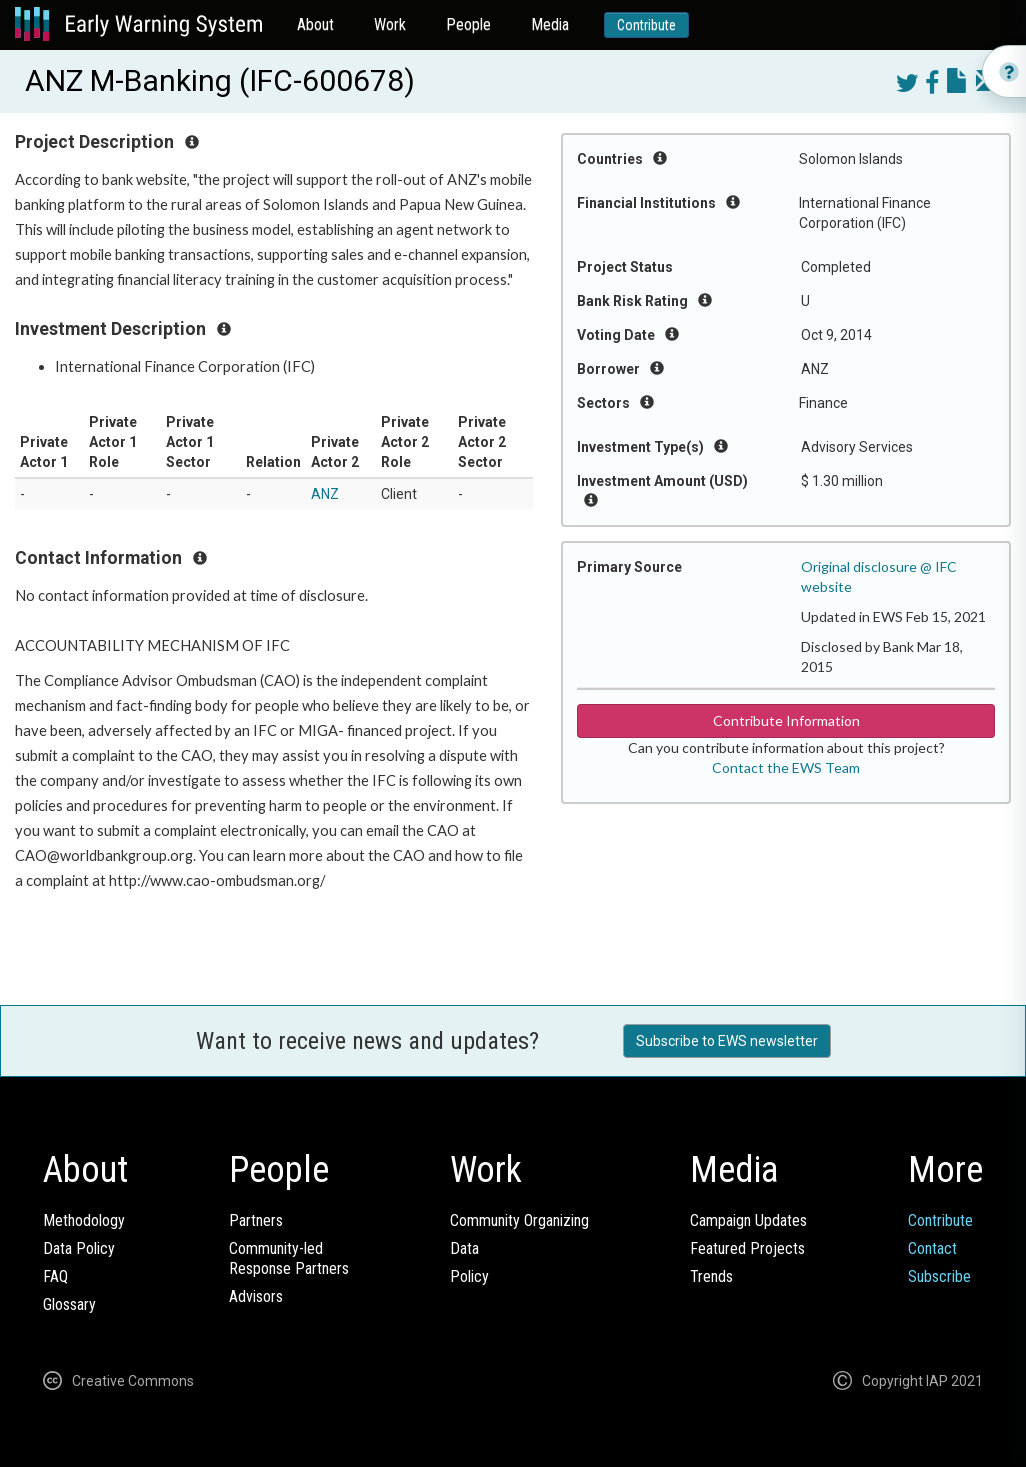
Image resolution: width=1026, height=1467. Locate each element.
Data (464, 1248)
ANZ (325, 494)
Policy (469, 1276)
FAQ (55, 1276)
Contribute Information (786, 720)
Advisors (256, 1296)
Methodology (84, 1220)
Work (390, 24)
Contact (932, 1248)
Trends (711, 1276)
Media (550, 24)
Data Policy (79, 1248)
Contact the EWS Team (786, 767)
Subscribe (939, 1276)
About (315, 24)
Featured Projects (747, 1248)
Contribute (646, 25)
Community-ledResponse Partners (289, 1258)
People (468, 24)
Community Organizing (519, 1220)
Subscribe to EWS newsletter (727, 1041)
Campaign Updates (748, 1220)
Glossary (69, 1304)
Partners (256, 1220)
